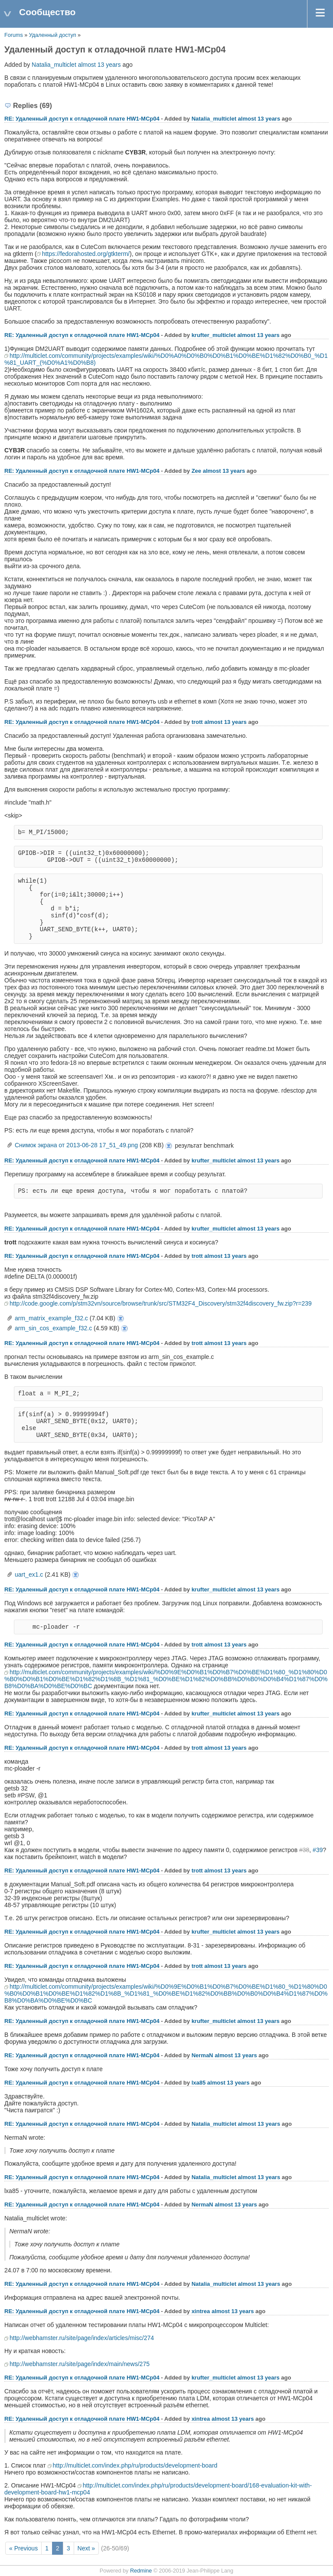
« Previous (23, 2548)
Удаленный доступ (53, 35)
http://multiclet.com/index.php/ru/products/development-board (135, 2465)
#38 (304, 1849)
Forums (13, 35)
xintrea (201, 2311)
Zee (196, 471)
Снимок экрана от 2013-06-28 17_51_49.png (76, 1145)
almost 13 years (99, 64)
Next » (86, 2548)
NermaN (202, 2055)
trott (197, 722)
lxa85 (199, 2082)
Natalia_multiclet (54, 64)
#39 (318, 1849)
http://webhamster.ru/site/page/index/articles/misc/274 (82, 2337)
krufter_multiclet (214, 335)
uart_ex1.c (29, 1574)
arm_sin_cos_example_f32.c (53, 1328)
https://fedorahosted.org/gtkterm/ (86, 253)
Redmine (141, 2571)
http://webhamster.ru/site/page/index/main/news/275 (80, 2363)
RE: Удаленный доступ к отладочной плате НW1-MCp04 (82, 118)
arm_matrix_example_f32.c (51, 1318)
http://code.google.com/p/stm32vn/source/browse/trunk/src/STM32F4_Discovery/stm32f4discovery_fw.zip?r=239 (161, 1303)
